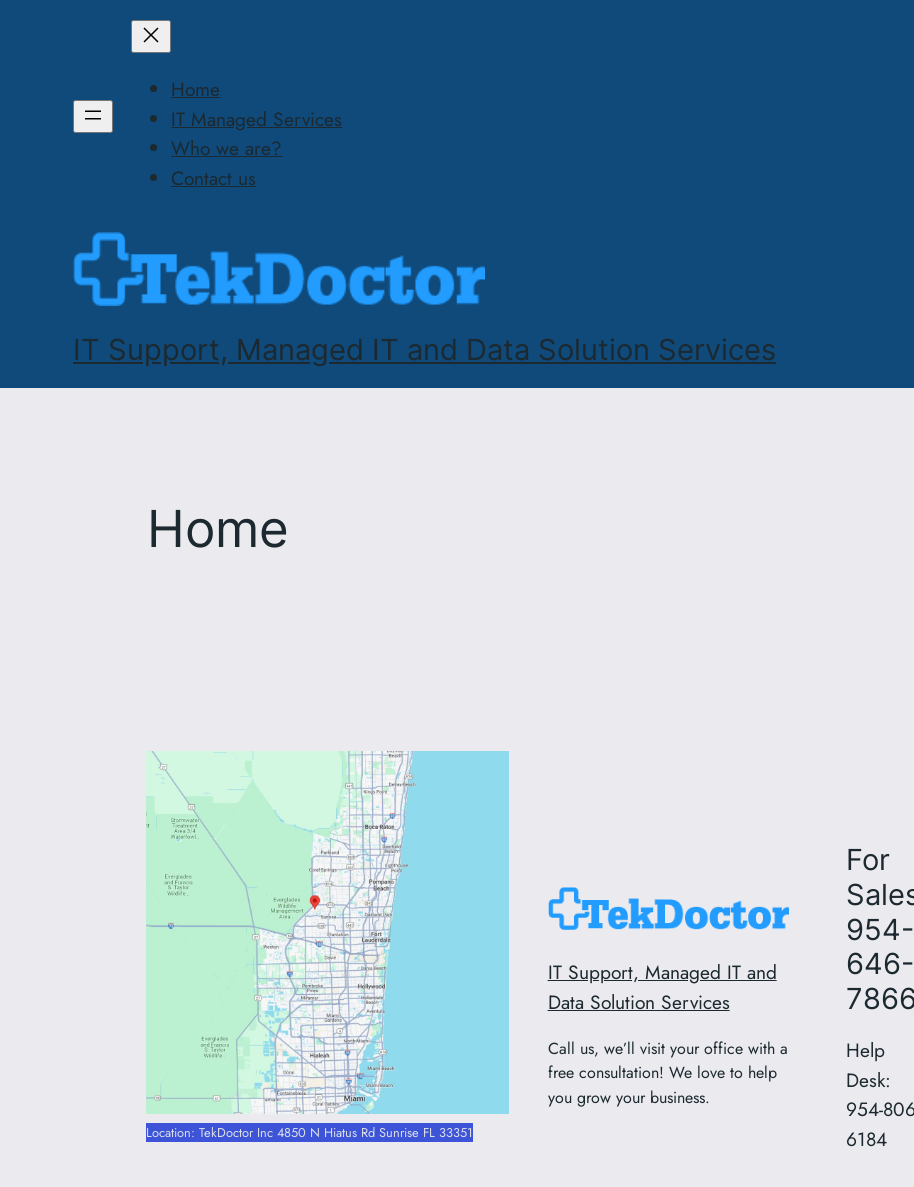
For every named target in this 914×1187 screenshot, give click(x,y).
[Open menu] (93, 116)
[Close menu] (151, 36)
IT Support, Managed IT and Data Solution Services (424, 349)
